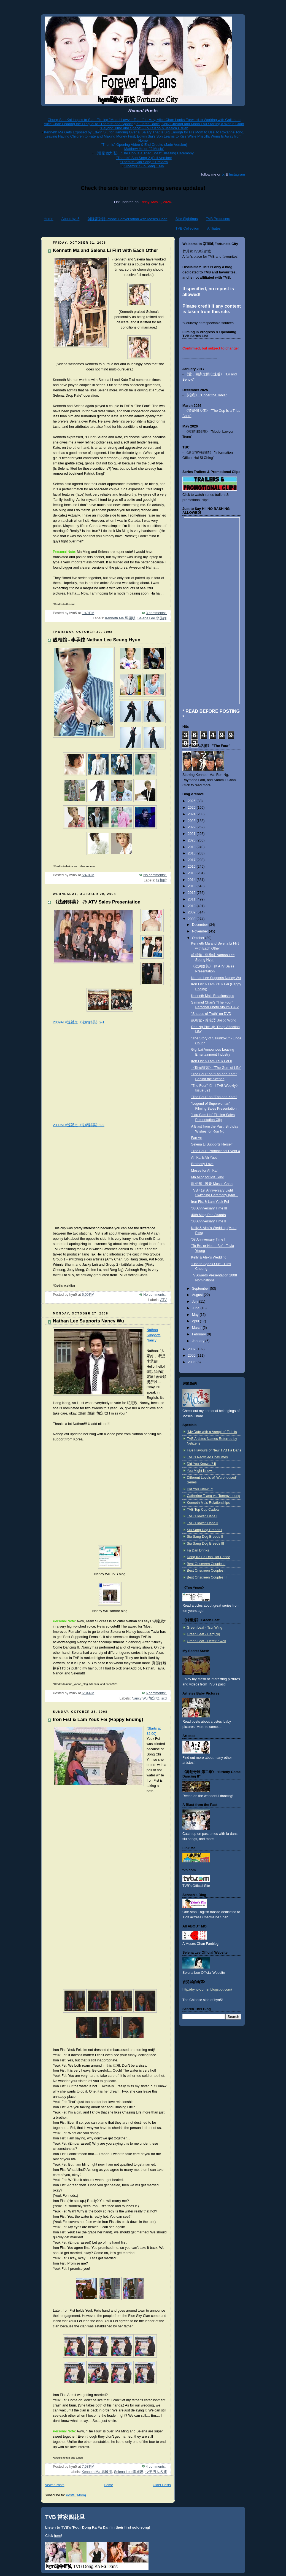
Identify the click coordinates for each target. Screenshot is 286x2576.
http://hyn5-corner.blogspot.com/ (207, 1989)
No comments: (155, 875)
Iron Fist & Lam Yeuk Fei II (211, 1061)
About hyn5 (70, 219)
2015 (192, 873)
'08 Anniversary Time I (208, 1239)
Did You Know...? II (201, 1464)
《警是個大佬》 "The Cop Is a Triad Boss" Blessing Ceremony (144, 153)
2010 (192, 906)
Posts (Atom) (76, 2495)
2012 (192, 893)
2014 (192, 880)
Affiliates (214, 228)
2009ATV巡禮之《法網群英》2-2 (78, 1125)
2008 (192, 919)
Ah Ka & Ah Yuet (204, 1158)
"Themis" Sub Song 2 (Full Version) (144, 158)
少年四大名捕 (156, 2472)
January (198, 1341)
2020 (192, 840)
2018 (192, 853)
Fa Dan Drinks (198, 1550)
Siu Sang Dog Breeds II (205, 1537)
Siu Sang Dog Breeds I (204, 1530)
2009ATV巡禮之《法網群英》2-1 (78, 1022)
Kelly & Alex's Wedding (208, 1257)
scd (164, 1698)
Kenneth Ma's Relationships (212, 996)
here (57, 2536)
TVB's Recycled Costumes (207, 1457)
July (195, 1301)
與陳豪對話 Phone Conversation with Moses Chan (128, 219)
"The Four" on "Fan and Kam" (214, 1097)
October (198, 938)
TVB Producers (218, 219)
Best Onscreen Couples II (206, 1570)
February (199, 1334)
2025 (192, 808)
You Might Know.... (201, 1471)
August (198, 1295)
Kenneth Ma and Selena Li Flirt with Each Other (105, 250)
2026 (192, 801)
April (196, 1321)
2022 (192, 827)
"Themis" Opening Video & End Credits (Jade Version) (144, 144)
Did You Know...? (200, 1489)
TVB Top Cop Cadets (203, 1510)
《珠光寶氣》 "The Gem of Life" (216, 1068)
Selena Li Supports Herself (212, 1144)
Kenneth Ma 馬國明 (120, 618)
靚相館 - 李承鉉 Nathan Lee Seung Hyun (97, 639)
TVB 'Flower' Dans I (202, 1516)
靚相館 (161, 880)
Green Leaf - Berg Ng (203, 1634)
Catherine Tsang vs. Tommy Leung (213, 1496)
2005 (192, 1362)
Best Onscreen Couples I (206, 1564)
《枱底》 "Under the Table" (206, 395)
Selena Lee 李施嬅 (152, 618)
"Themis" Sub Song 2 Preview (144, 162)
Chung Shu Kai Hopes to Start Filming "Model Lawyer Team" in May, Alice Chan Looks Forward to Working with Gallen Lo (144, 120)
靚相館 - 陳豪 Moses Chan (212, 1184)
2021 (192, 834)
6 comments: (156, 1693)
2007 (192, 1349)
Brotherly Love (202, 1164)
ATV (163, 1300)
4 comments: (156, 2467)
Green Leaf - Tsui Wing (204, 1628)
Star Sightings (187, 219)
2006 (192, 1355)
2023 (192, 821)
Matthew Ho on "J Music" (144, 149)
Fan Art (197, 1138)
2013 (192, 886)
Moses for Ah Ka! (204, 1171)
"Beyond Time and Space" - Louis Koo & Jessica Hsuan (144, 128)
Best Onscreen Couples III (207, 1577)
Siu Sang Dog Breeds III (205, 1543)
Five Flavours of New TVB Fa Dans (214, 1450)
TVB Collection (187, 228)
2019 (192, 847)
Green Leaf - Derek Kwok (206, 1641)
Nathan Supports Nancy (153, 1335)
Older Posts (162, 2485)
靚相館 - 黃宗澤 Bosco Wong (213, 1020)
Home (48, 219)
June (196, 1308)
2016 (192, 866)
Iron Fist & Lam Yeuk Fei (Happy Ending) (98, 1719)
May (195, 1315)
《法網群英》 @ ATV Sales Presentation (97, 902)
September (201, 1288)
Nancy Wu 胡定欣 (145, 1698)
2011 (192, 899)
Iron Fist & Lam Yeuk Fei (210, 1202)
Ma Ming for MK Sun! (207, 1177)
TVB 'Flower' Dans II (202, 1523)
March (197, 1328)
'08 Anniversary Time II (208, 1221)
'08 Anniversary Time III (209, 1208)
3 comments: (156, 613)
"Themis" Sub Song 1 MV (144, 166)
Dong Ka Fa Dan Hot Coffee (208, 1557)
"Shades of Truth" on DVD (211, 1014)
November (200, 931)
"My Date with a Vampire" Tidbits (212, 1432)
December (200, 925)
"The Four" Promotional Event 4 (215, 1151)
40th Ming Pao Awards (208, 1215)
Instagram (237, 174)
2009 (192, 912)
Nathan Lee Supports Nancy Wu (88, 1321)
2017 (192, 860)
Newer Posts (54, 2485)
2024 (192, 814)
